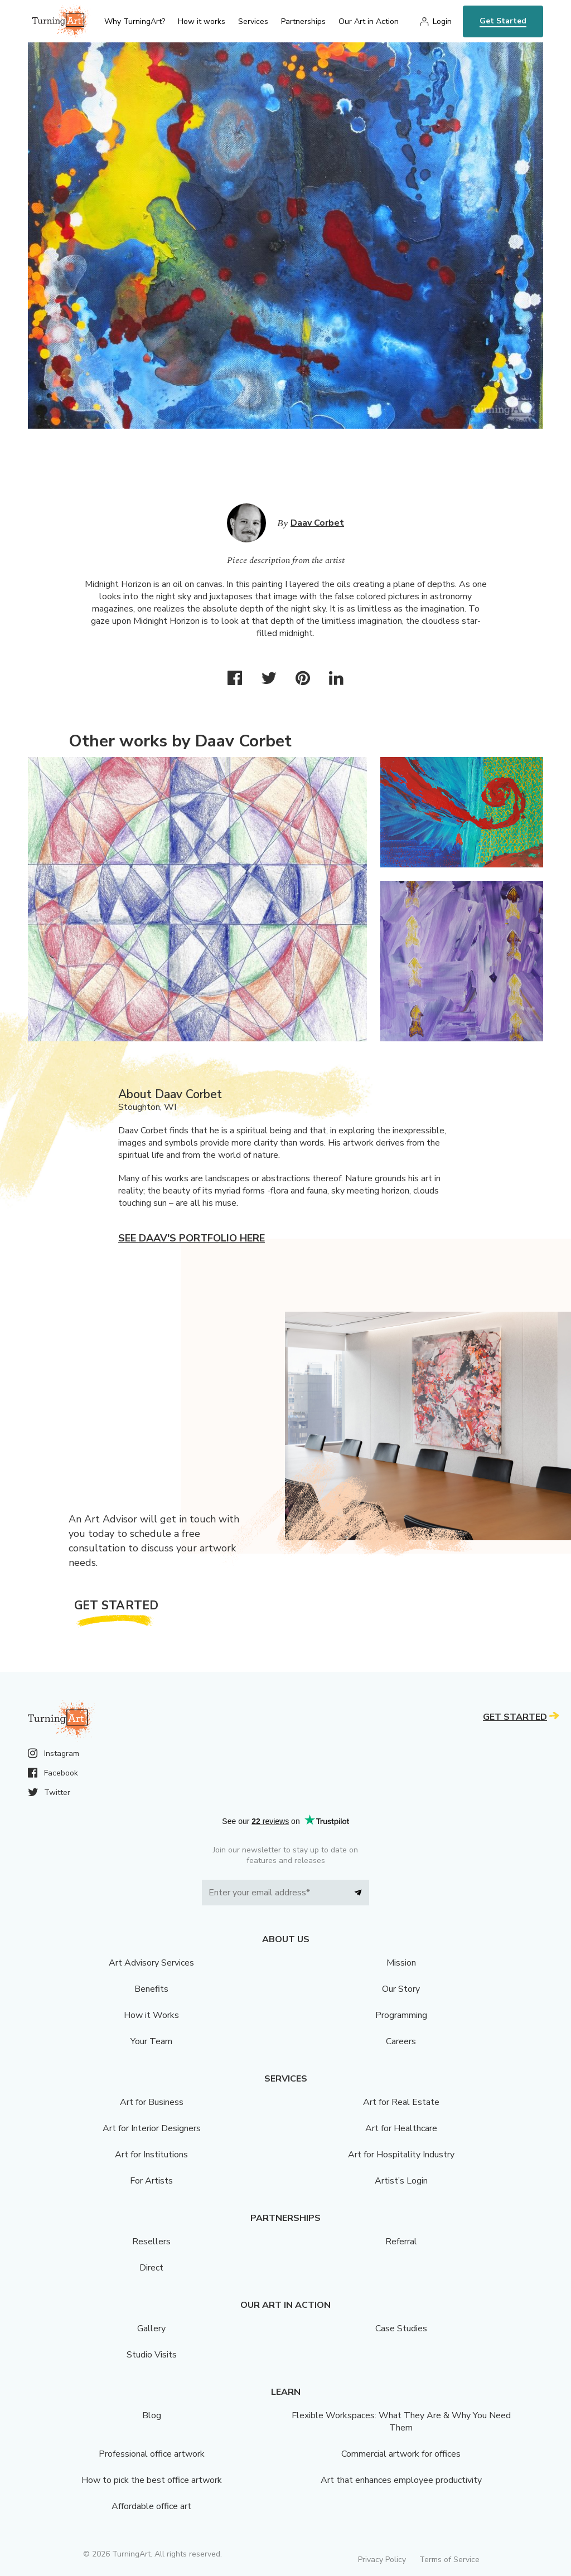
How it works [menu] (201, 21)
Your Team (151, 2041)
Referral (401, 2241)
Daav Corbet (317, 523)
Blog (151, 2415)
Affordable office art (151, 2506)
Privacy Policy (382, 2559)
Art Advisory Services (151, 1963)
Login (442, 21)
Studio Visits (152, 2355)
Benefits (151, 1989)
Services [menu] (253, 21)
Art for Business (151, 2102)
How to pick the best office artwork (151, 2480)
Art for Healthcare (401, 2128)
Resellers (151, 2241)
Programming (401, 2015)
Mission (401, 1963)
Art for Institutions (151, 2154)
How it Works (151, 2015)
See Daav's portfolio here (191, 1238)
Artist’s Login (401, 2181)
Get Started (503, 21)
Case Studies (401, 2328)
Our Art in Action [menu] (368, 21)
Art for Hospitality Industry (401, 2154)
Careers (401, 2041)
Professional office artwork (152, 2454)
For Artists (151, 2181)
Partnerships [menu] (303, 21)
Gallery (151, 2328)
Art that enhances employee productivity (401, 2480)
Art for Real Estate (401, 2102)
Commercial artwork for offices (401, 2454)
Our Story (401, 1989)
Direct (151, 2268)
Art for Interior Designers (152, 2128)
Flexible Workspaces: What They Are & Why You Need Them (401, 2421)
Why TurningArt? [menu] (134, 21)
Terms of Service (449, 2559)
